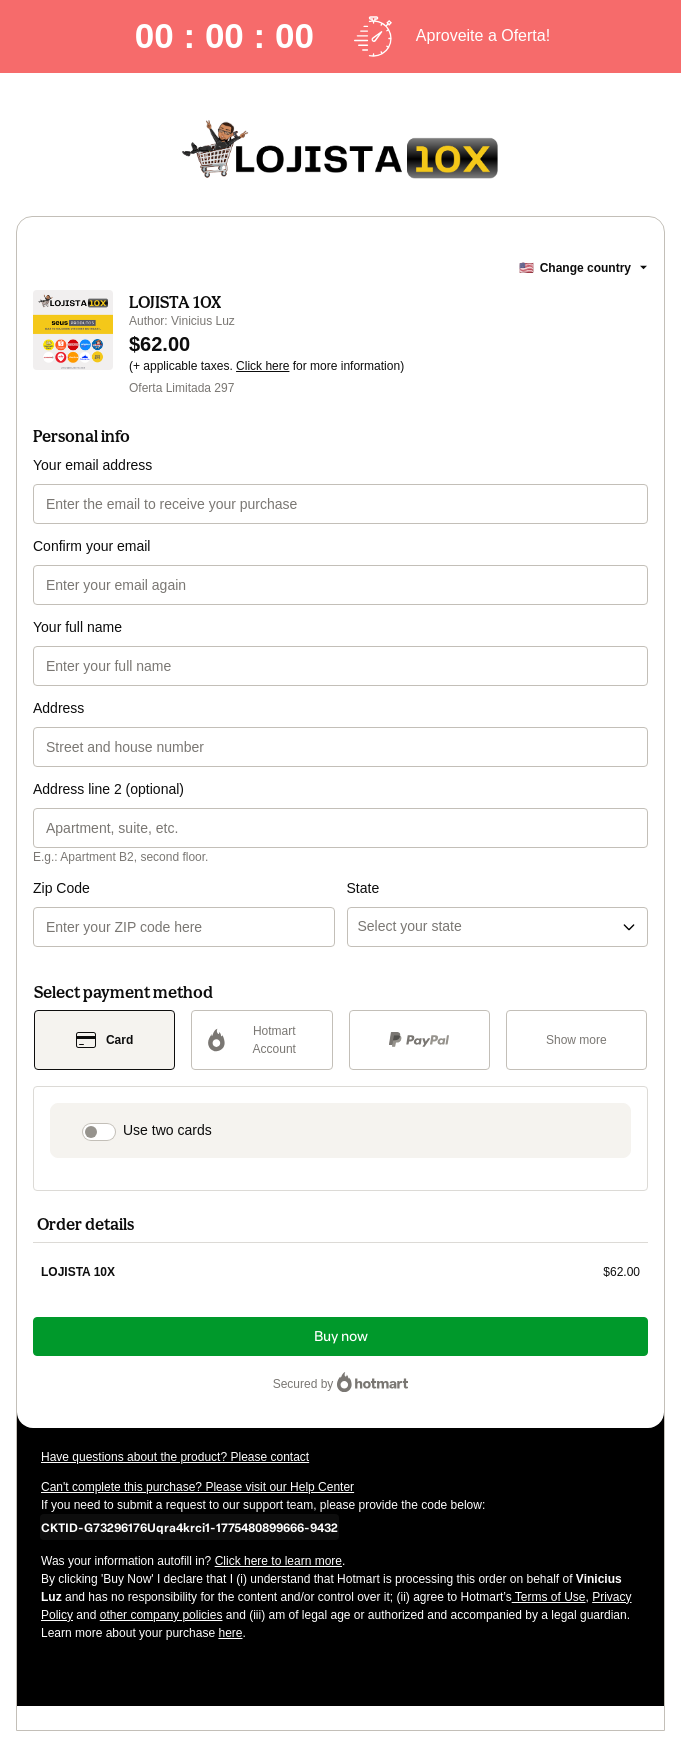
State (363, 888)
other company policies (161, 1615)
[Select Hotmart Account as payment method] (261, 1040)
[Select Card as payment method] (104, 1040)
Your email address (92, 465)
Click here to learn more (278, 1561)
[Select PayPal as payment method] (419, 1040)
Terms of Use (549, 1597)
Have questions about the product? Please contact (175, 1457)
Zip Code (61, 888)
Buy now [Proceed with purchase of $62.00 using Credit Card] (341, 1336)
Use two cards (167, 1130)
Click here (262, 366)
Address (58, 708)
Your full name (77, 627)
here (230, 1633)
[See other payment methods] (576, 1040)
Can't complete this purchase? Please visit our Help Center (197, 1487)
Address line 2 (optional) (108, 789)
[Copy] (189, 1527)
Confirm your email (91, 546)
